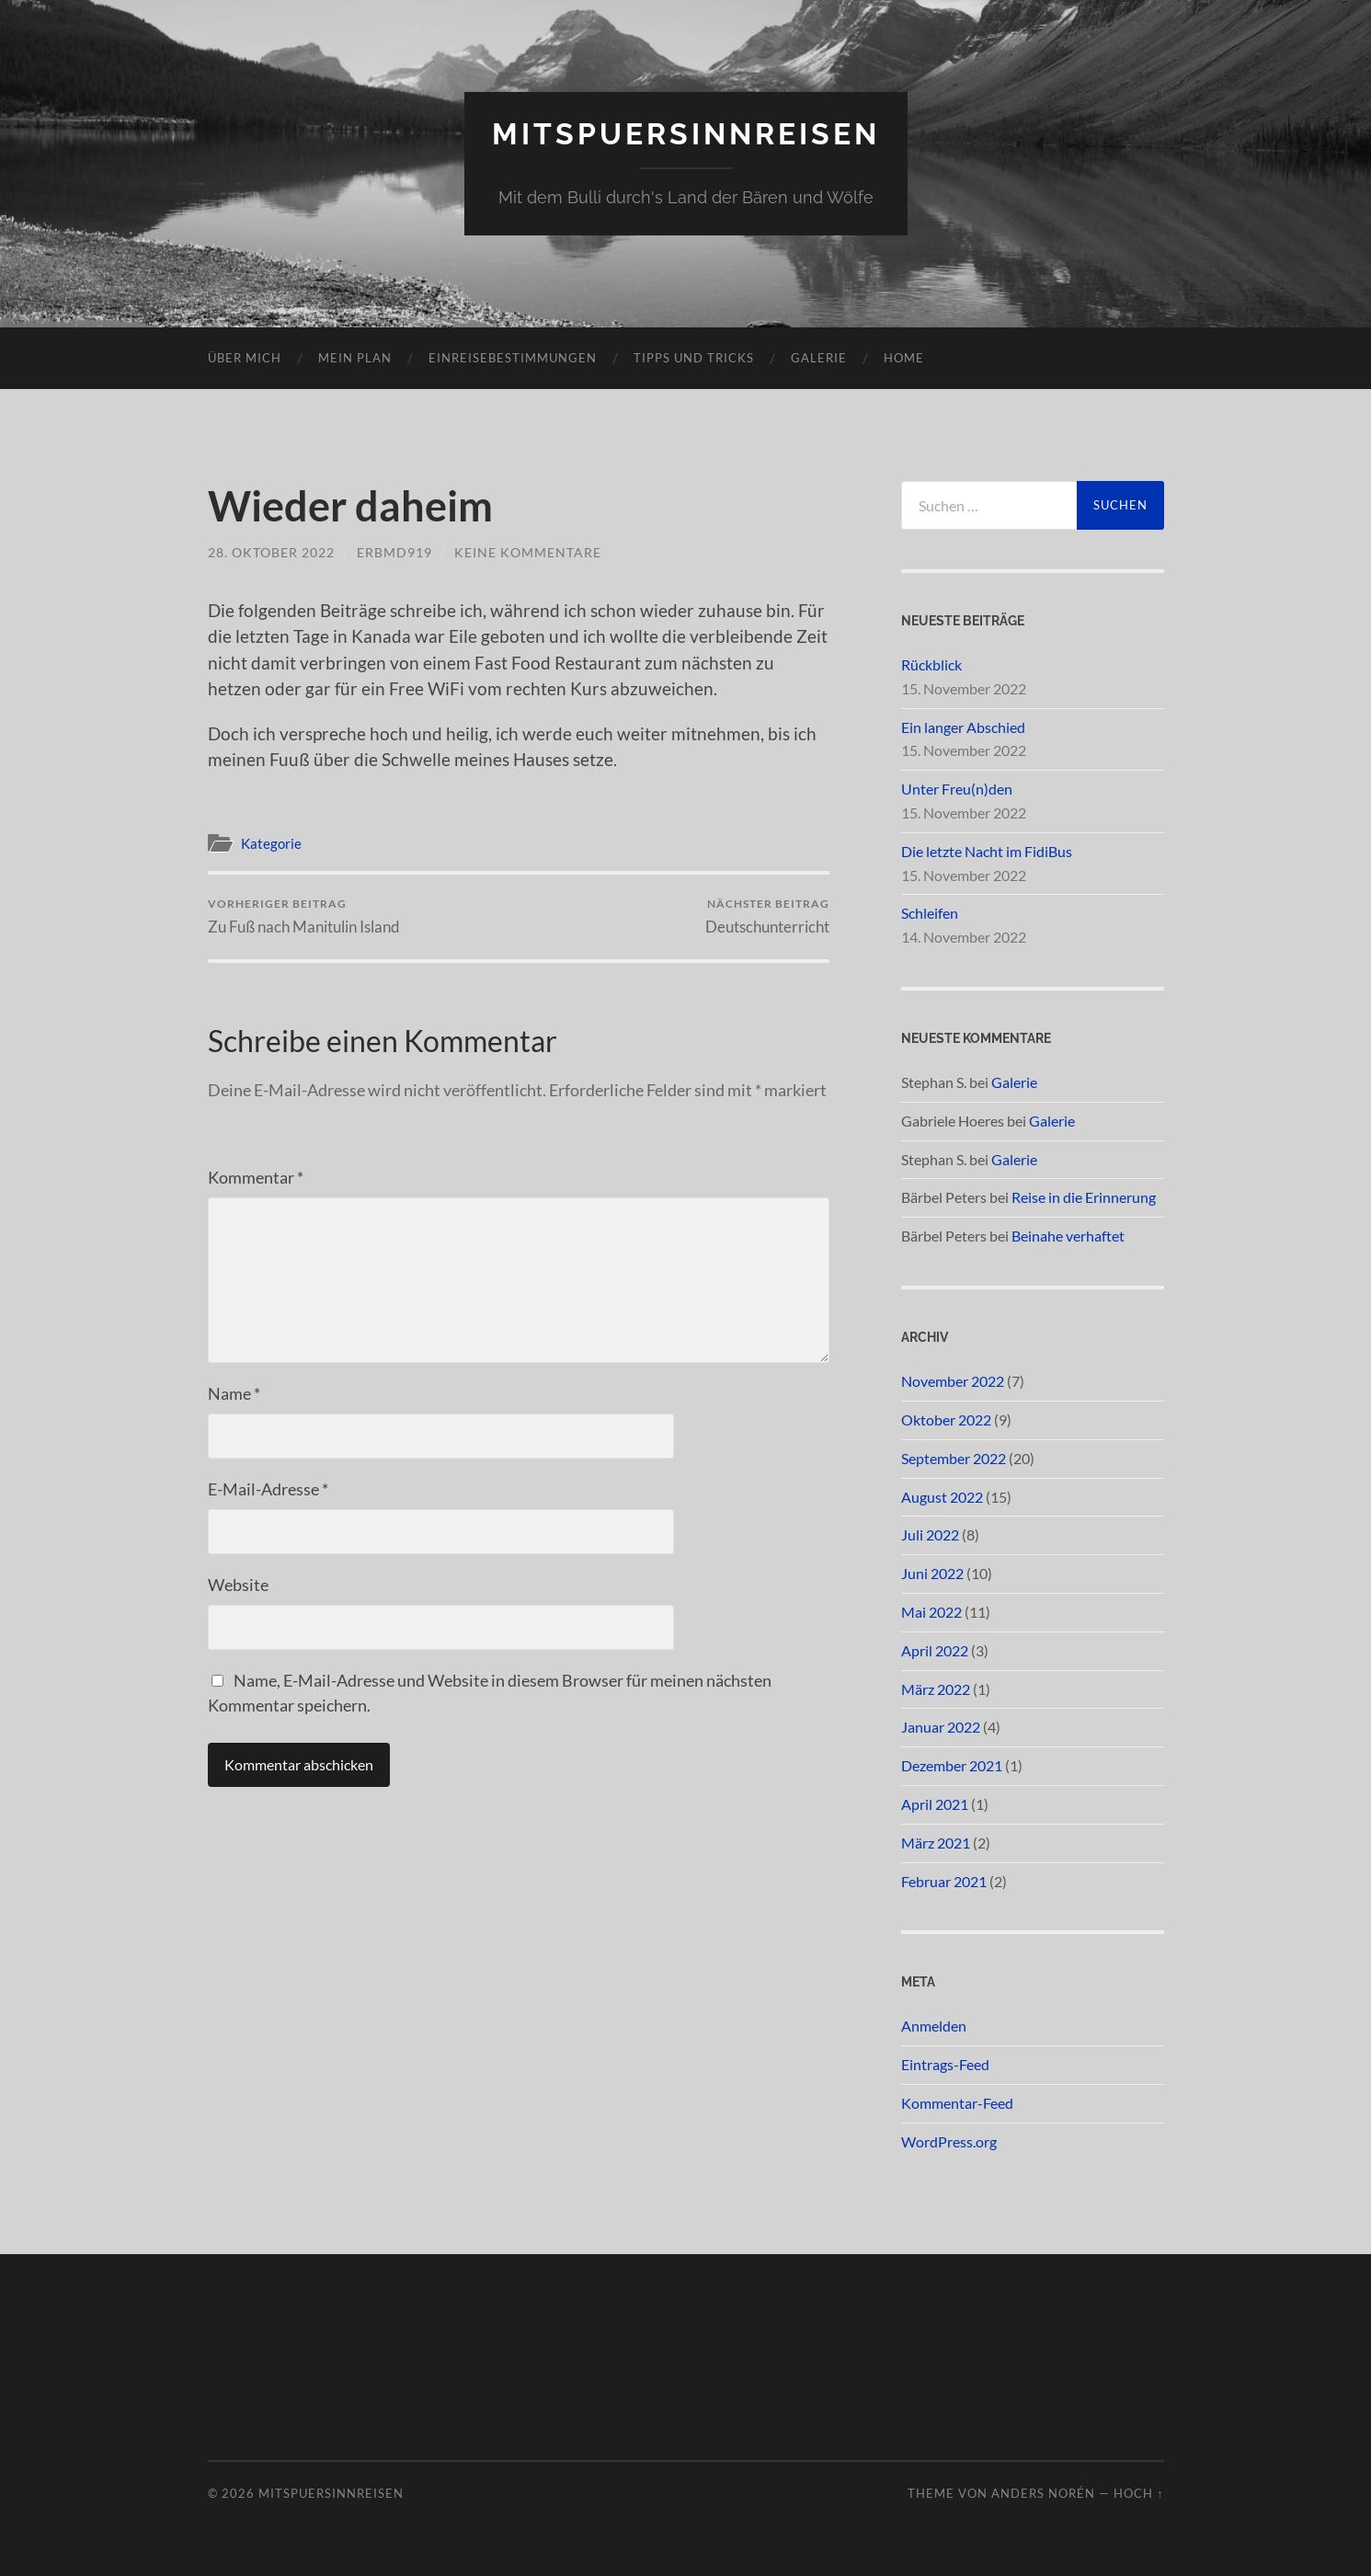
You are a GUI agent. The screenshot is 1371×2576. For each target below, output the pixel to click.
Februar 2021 (944, 1881)
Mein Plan (355, 357)
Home (904, 357)
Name (234, 1393)
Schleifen (929, 913)
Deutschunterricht (767, 916)
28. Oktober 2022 (271, 552)
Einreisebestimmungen (512, 357)
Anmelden (933, 2025)
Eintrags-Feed (945, 2064)
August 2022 (942, 1497)
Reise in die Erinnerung (1083, 1197)
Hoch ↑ (1138, 2493)
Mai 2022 (931, 1611)
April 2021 (934, 1804)
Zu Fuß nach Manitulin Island (304, 916)
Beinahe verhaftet (1068, 1235)
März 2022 (935, 1689)
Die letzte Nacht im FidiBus (986, 851)
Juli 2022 (930, 1534)
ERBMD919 (394, 552)
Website (238, 1584)
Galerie (819, 357)
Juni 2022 (932, 1573)
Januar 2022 (940, 1726)
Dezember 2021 (951, 1765)
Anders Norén (1043, 2493)
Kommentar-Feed (957, 2103)
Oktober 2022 (946, 1419)
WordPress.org (949, 2141)
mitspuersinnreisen (686, 134)
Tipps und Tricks (694, 357)
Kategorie (271, 843)
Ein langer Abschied (963, 727)
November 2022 (952, 1381)
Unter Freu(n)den (956, 788)
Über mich (244, 357)
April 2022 (934, 1650)
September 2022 (953, 1458)
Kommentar (255, 1177)
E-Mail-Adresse (268, 1489)
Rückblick (931, 664)
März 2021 (935, 1842)
